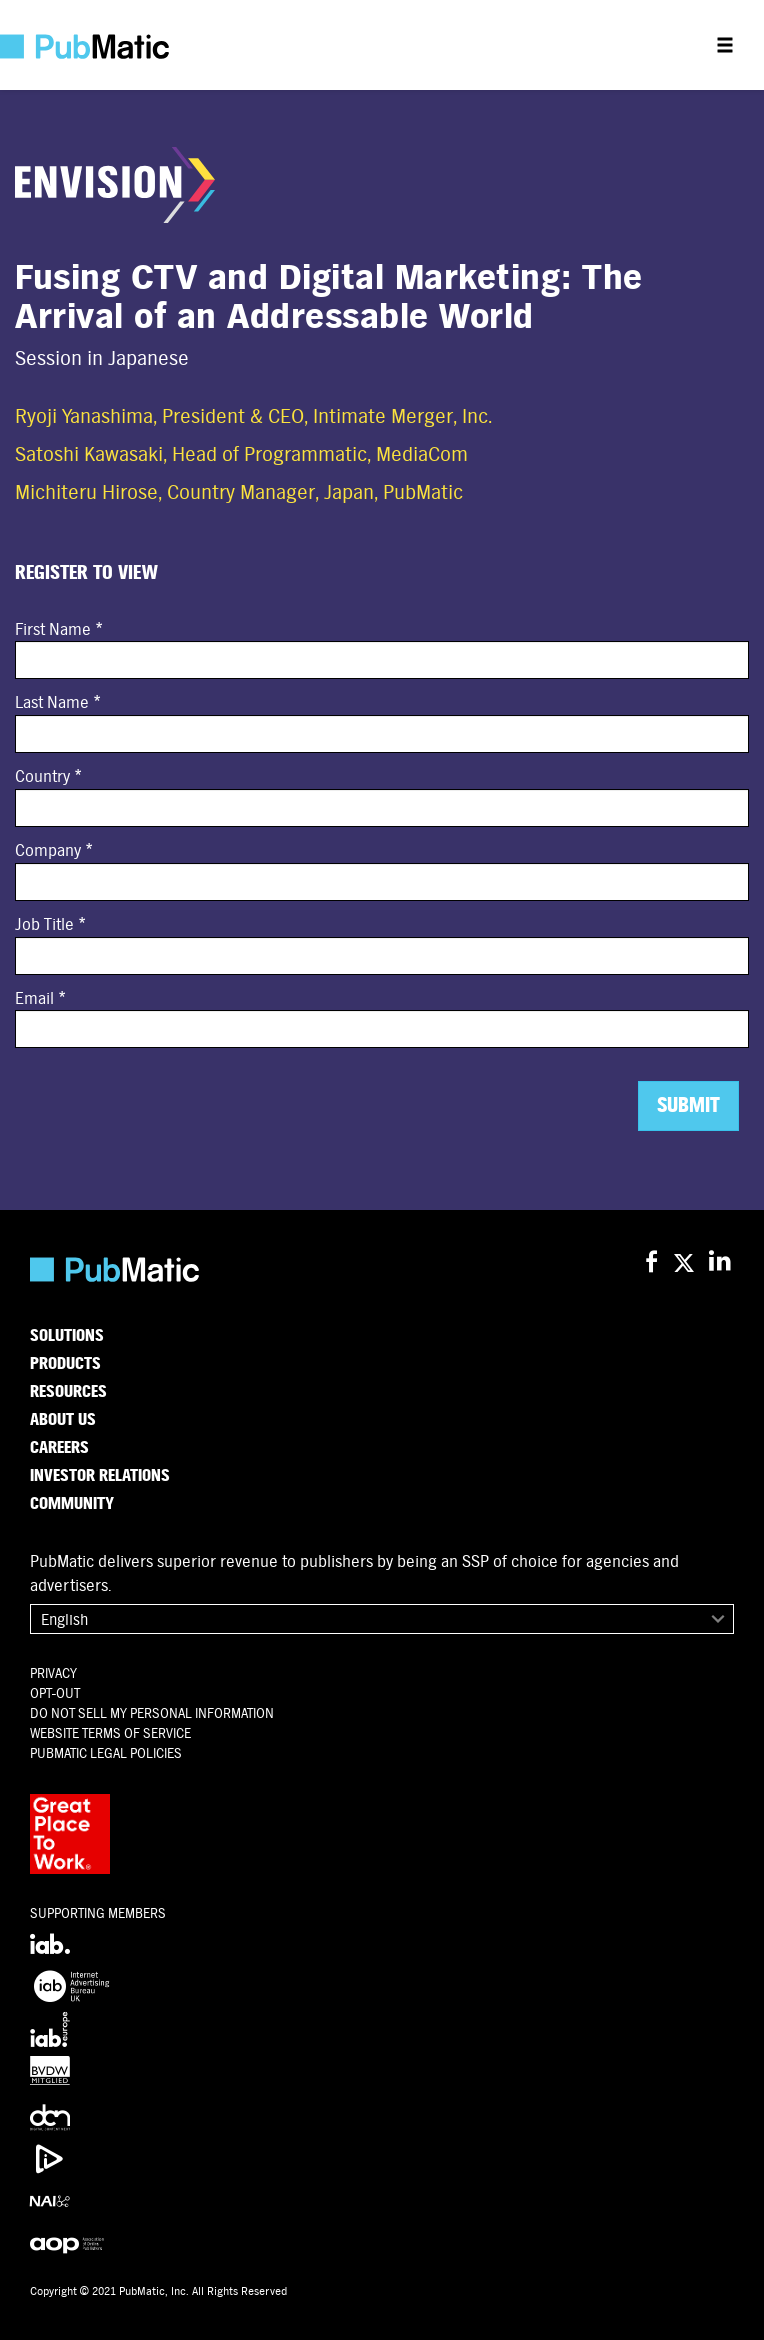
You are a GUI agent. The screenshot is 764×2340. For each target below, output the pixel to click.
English (64, 1620)
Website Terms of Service (110, 1733)
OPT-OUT (55, 1693)
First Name (53, 629)
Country (42, 776)
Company (48, 850)
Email (34, 998)
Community (72, 1504)
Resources (68, 1392)
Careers (59, 1448)
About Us (63, 1420)
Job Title (44, 924)
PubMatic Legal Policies (106, 1753)
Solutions (67, 1336)
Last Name (52, 702)
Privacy (53, 1673)
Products (65, 1364)
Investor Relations (100, 1476)
